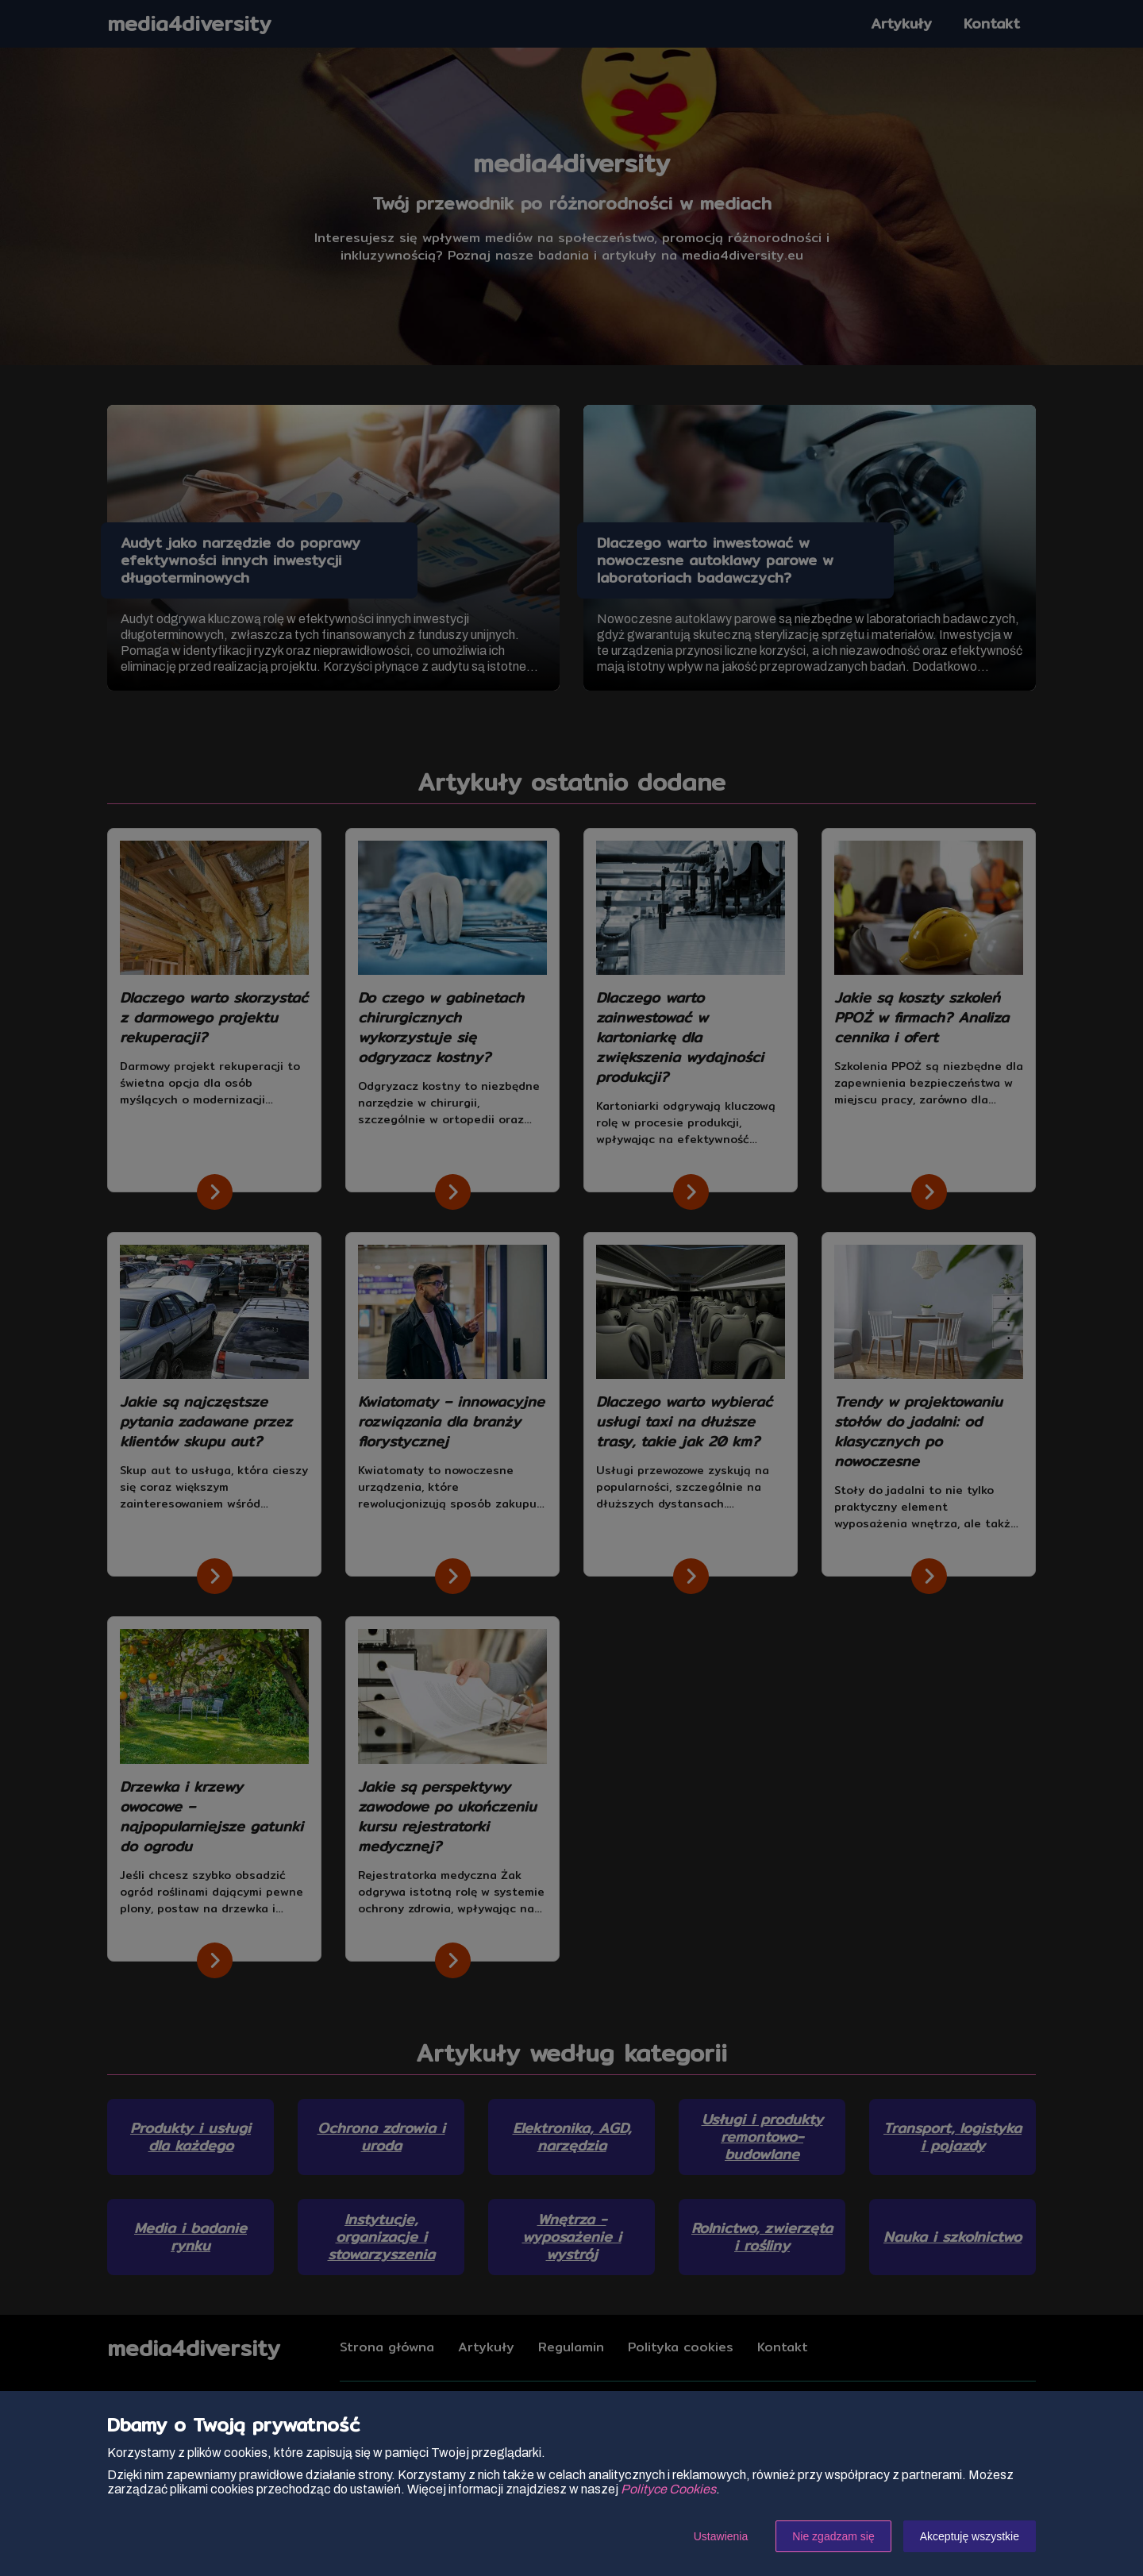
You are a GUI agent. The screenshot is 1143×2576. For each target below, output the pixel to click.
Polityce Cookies (668, 2489)
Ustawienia (721, 2536)
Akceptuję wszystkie (969, 2536)
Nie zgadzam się (833, 2536)
